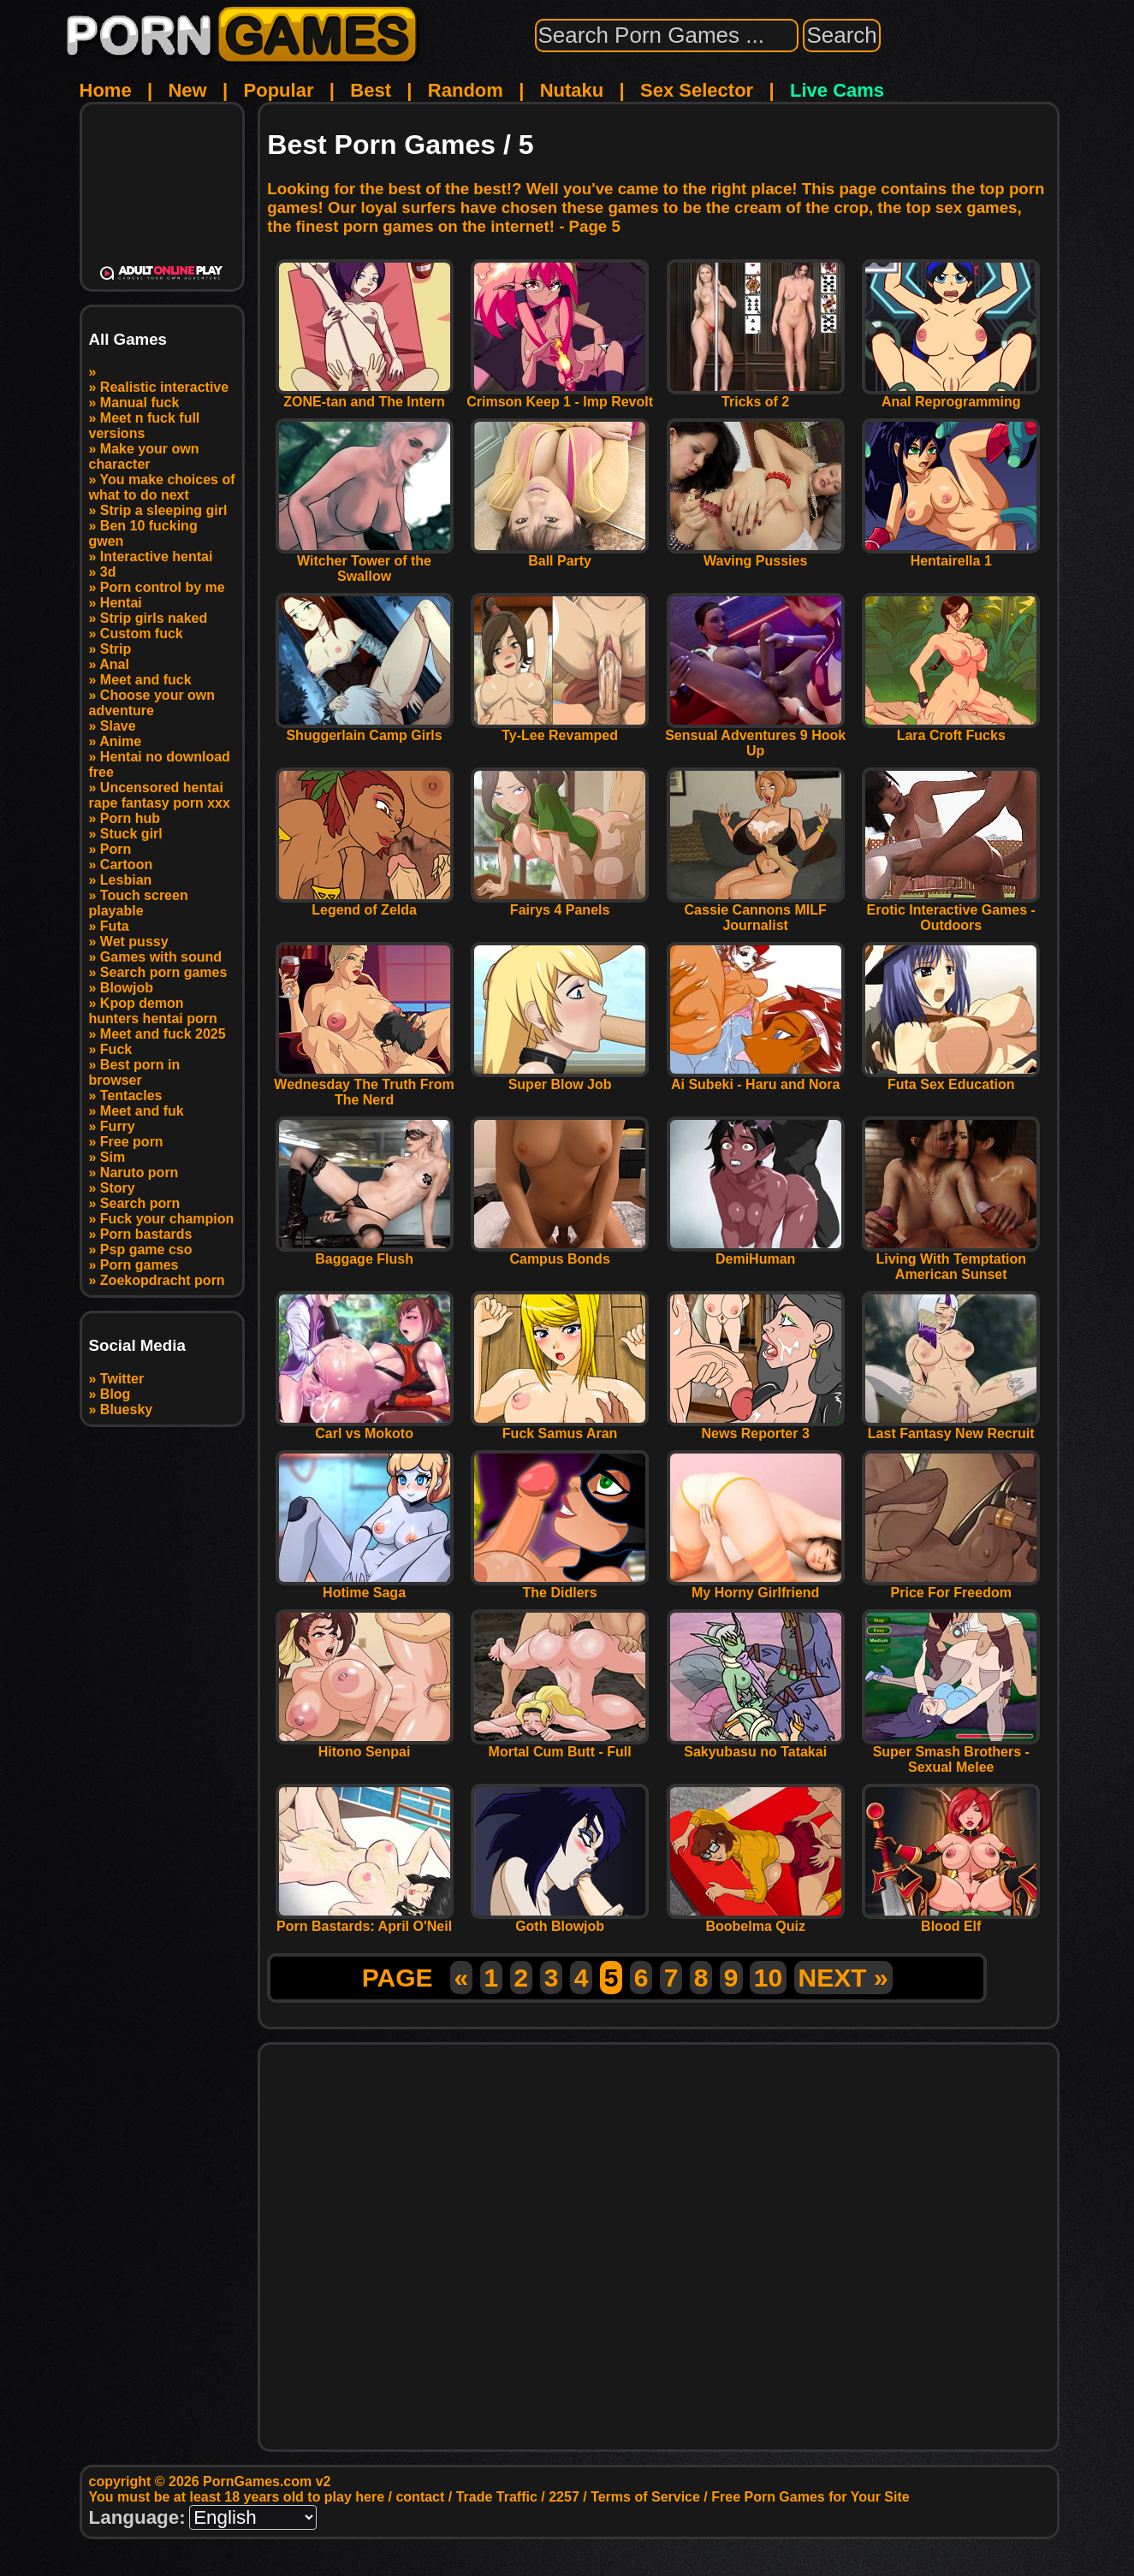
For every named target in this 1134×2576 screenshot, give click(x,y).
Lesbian (125, 880)
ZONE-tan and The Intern (365, 395)
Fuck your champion (167, 1218)
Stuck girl (131, 833)
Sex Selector (696, 90)
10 (768, 1977)
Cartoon (126, 864)
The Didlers (560, 1586)
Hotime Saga (365, 1586)
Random (465, 90)
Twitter (122, 1378)
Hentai (121, 602)
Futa (114, 926)
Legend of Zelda (365, 904)
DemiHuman (756, 1253)
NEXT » (843, 1977)
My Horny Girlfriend (756, 1586)
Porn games (139, 1265)
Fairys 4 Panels (560, 904)
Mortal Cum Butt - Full (560, 1745)
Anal (114, 664)
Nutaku (572, 90)
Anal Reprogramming (951, 395)
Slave (118, 726)
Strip (115, 649)
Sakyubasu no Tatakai (756, 1745)
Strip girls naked (153, 618)
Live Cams (837, 90)
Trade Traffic (496, 2497)
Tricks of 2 (756, 395)
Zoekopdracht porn (162, 1280)
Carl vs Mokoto (365, 1427)
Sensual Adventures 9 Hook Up (755, 737)
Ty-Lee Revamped (560, 729)
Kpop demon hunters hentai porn (153, 1011)
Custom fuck (141, 633)
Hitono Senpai (365, 1745)
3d (108, 572)
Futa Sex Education (951, 1078)
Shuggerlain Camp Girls (365, 729)
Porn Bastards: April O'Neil (365, 1920)
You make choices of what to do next (162, 487)
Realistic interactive (164, 387)
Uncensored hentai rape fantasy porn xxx (159, 795)
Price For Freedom (951, 1586)
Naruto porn (139, 1172)
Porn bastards (146, 1234)
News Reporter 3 (756, 1427)
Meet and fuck (146, 679)
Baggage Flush (365, 1253)
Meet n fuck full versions (144, 426)
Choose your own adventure (152, 703)
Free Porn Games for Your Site (810, 2497)
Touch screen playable (138, 903)
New (187, 90)
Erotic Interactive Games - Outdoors (951, 912)
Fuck (116, 1049)
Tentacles (131, 1095)
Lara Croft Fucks (951, 729)
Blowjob (126, 987)
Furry (117, 1126)
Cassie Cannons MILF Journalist (756, 912)
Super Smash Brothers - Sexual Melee (951, 1753)
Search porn (140, 1203)
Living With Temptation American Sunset (951, 1261)
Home (106, 90)
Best (370, 90)
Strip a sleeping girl (163, 510)
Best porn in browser (135, 1072)
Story (117, 1188)
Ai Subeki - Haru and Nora (756, 1078)
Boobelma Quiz (756, 1920)
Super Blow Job (560, 1078)
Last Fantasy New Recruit (951, 1427)
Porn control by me (162, 587)
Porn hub (130, 818)
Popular (279, 90)
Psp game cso (146, 1249)
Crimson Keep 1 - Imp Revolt (559, 395)
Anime (120, 741)
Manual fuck (139, 402)
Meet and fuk (142, 1111)
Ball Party (560, 555)
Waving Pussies (756, 555)
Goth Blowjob (560, 1920)
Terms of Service (645, 2497)
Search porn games (164, 972)
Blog (115, 1394)
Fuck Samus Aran (560, 1427)
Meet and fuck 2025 (163, 1034)
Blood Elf (951, 1920)
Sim (112, 1157)
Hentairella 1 (951, 555)
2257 (564, 2497)
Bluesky (126, 1409)
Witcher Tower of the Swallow (365, 562)
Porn (115, 849)
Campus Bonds (560, 1253)
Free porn (131, 1141)
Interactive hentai (156, 556)
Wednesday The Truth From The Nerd (364, 1086)
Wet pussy (134, 941)
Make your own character (144, 456)
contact (419, 2497)
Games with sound (161, 957)
